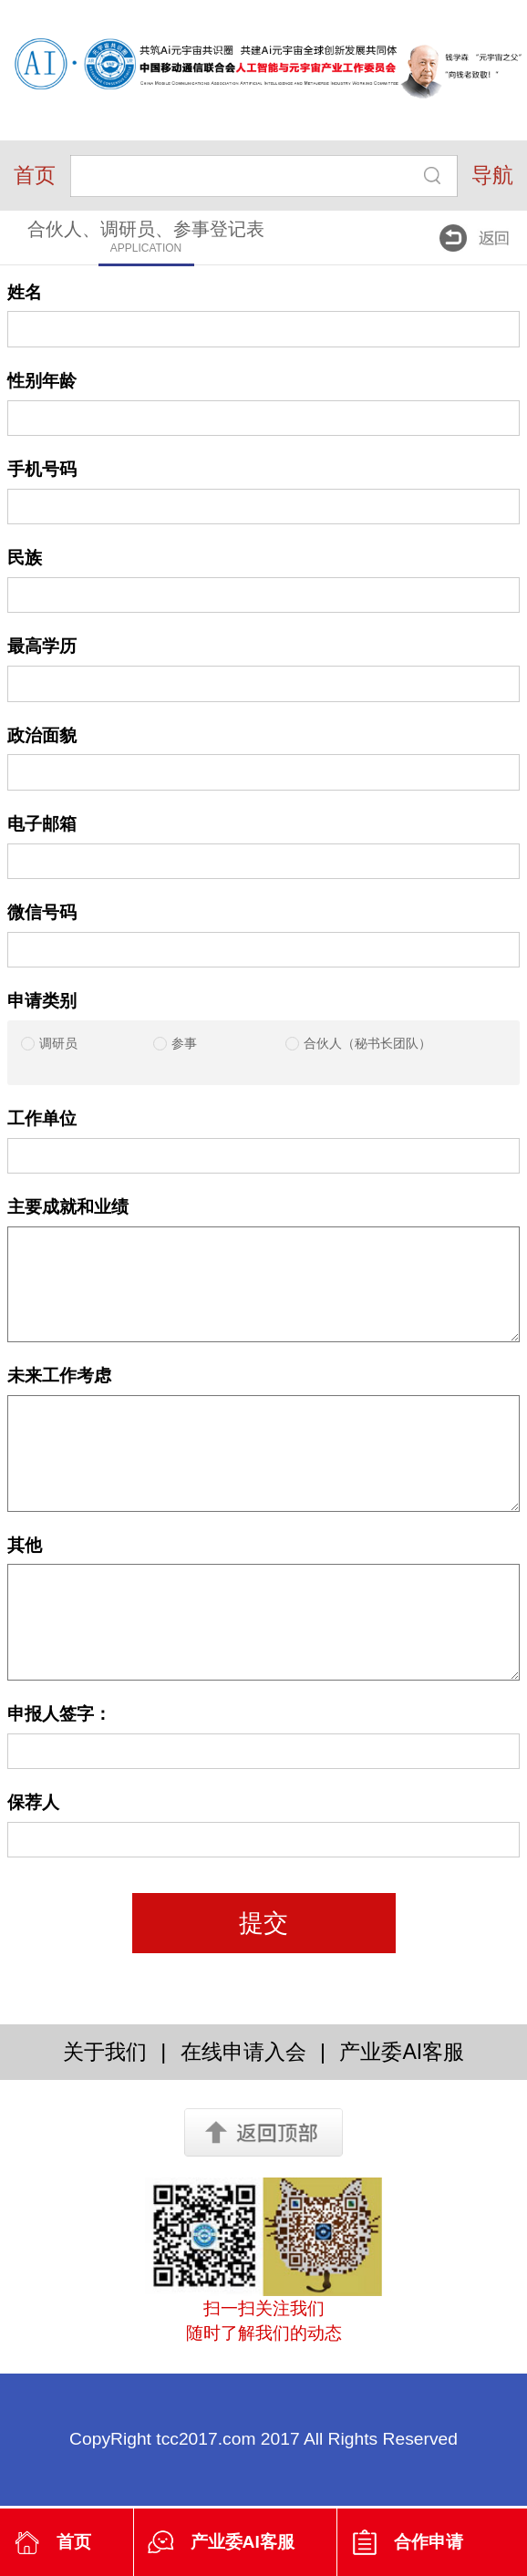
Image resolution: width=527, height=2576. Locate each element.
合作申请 (428, 2541)
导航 (492, 175)
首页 (35, 175)
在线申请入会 (243, 2052)
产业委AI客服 (242, 2541)
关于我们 (105, 2052)
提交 (263, 1923)
